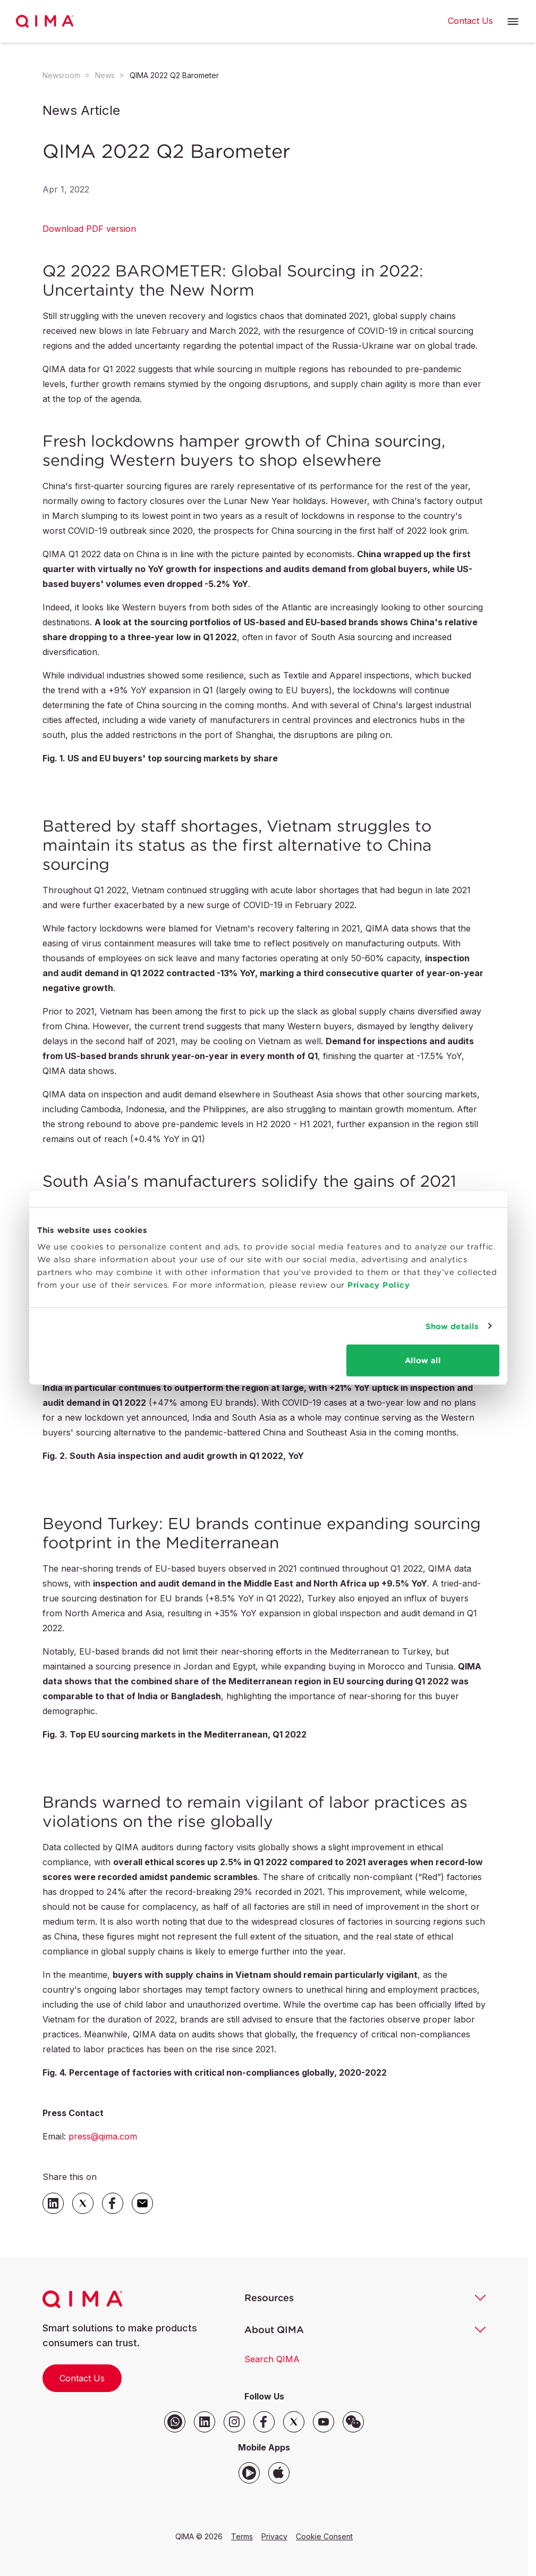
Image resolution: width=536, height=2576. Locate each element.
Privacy (274, 2536)
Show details (452, 1326)
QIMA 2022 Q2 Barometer (174, 75)
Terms (242, 2536)
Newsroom (61, 75)
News (105, 75)
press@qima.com (103, 2136)
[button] (513, 21)
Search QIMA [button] (272, 2359)
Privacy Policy (378, 1285)
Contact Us (82, 2378)
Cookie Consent (324, 2536)
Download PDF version (89, 228)
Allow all (423, 1360)
